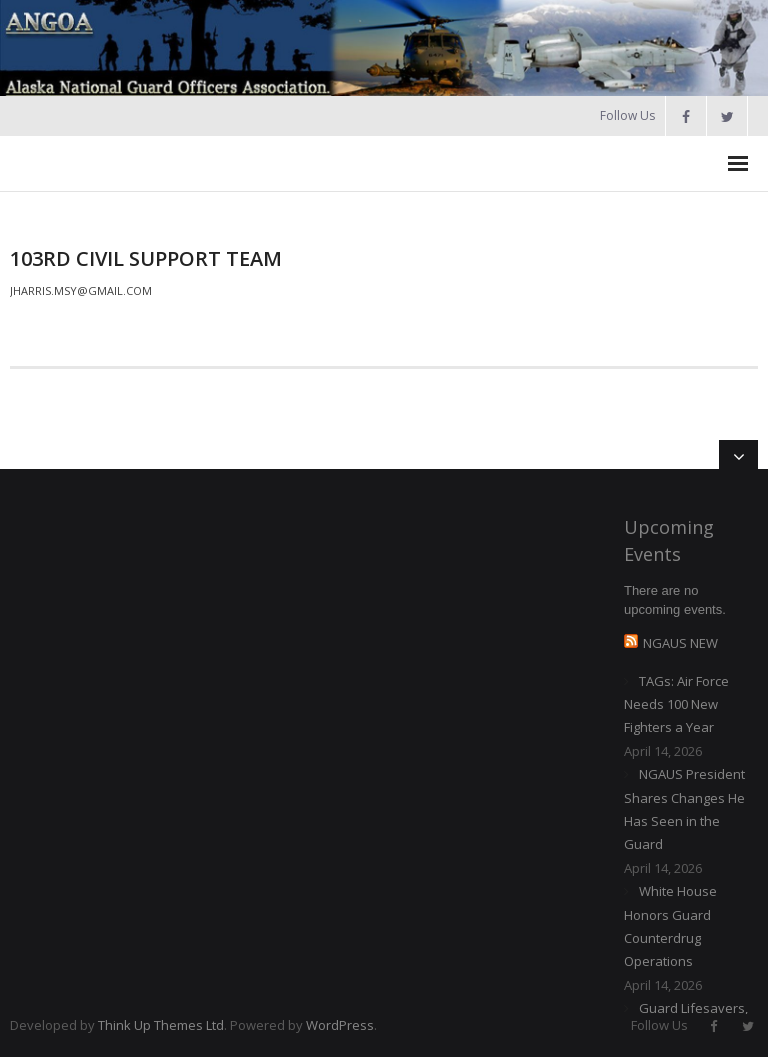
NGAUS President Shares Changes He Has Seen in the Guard (684, 809)
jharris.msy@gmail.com (81, 290)
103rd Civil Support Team (146, 258)
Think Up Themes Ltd (161, 1025)
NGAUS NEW (680, 643)
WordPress (340, 1025)
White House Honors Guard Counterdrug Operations (670, 926)
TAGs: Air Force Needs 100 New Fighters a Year (676, 704)
